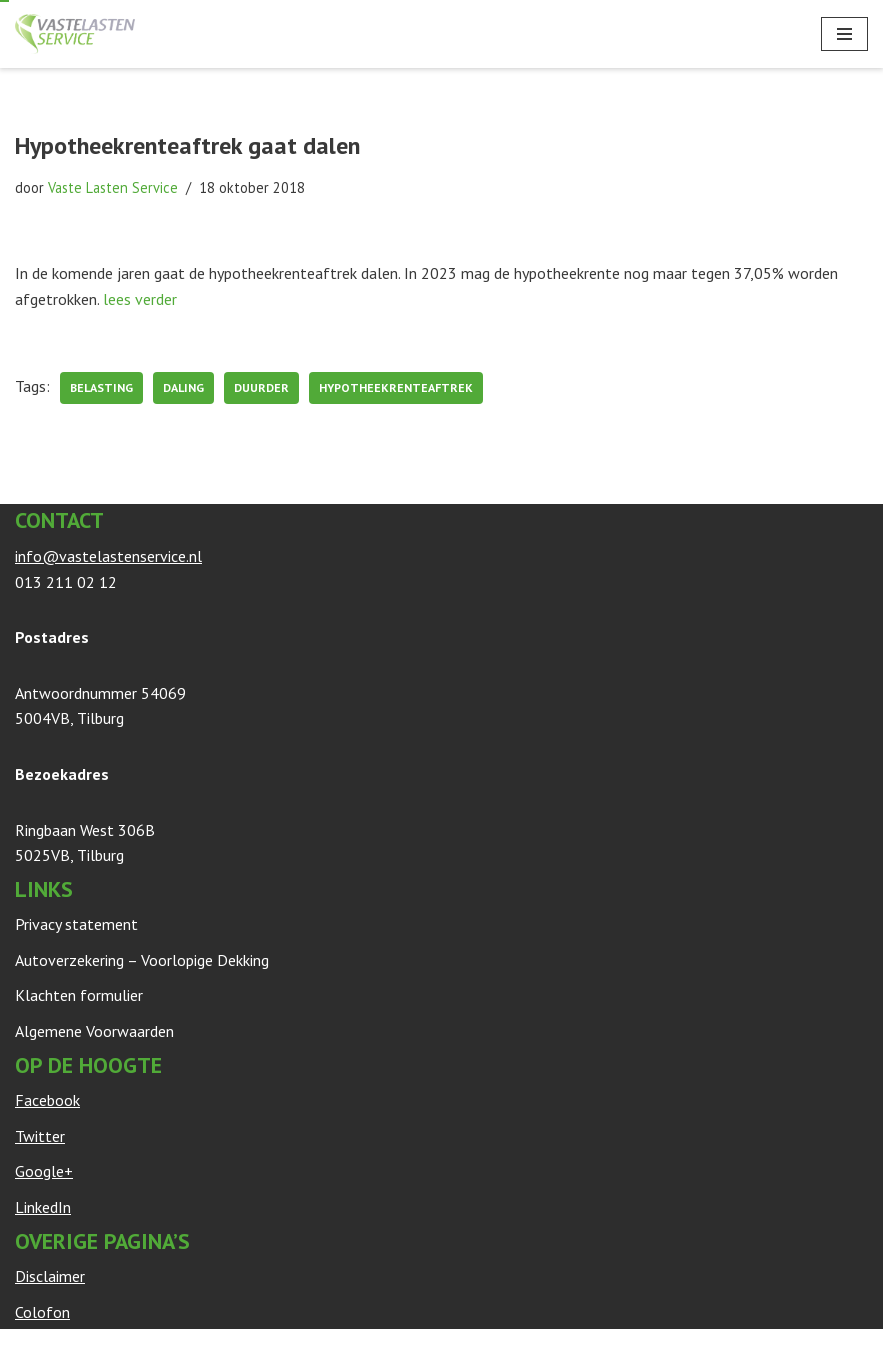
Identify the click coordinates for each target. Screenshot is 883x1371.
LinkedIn (43, 1207)
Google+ (44, 1171)
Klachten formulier (79, 995)
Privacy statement (76, 924)
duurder (261, 387)
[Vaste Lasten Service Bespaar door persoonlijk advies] (75, 34)
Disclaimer (50, 1276)
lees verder (140, 299)
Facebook (47, 1100)
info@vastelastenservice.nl (108, 556)
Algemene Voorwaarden (94, 1031)
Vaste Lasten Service (113, 187)
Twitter (40, 1136)
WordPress (256, 1349)
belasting (101, 387)
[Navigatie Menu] (844, 34)
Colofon (42, 1312)
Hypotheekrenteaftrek (396, 387)
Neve (32, 1349)
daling (183, 387)
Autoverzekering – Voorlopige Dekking (142, 960)
